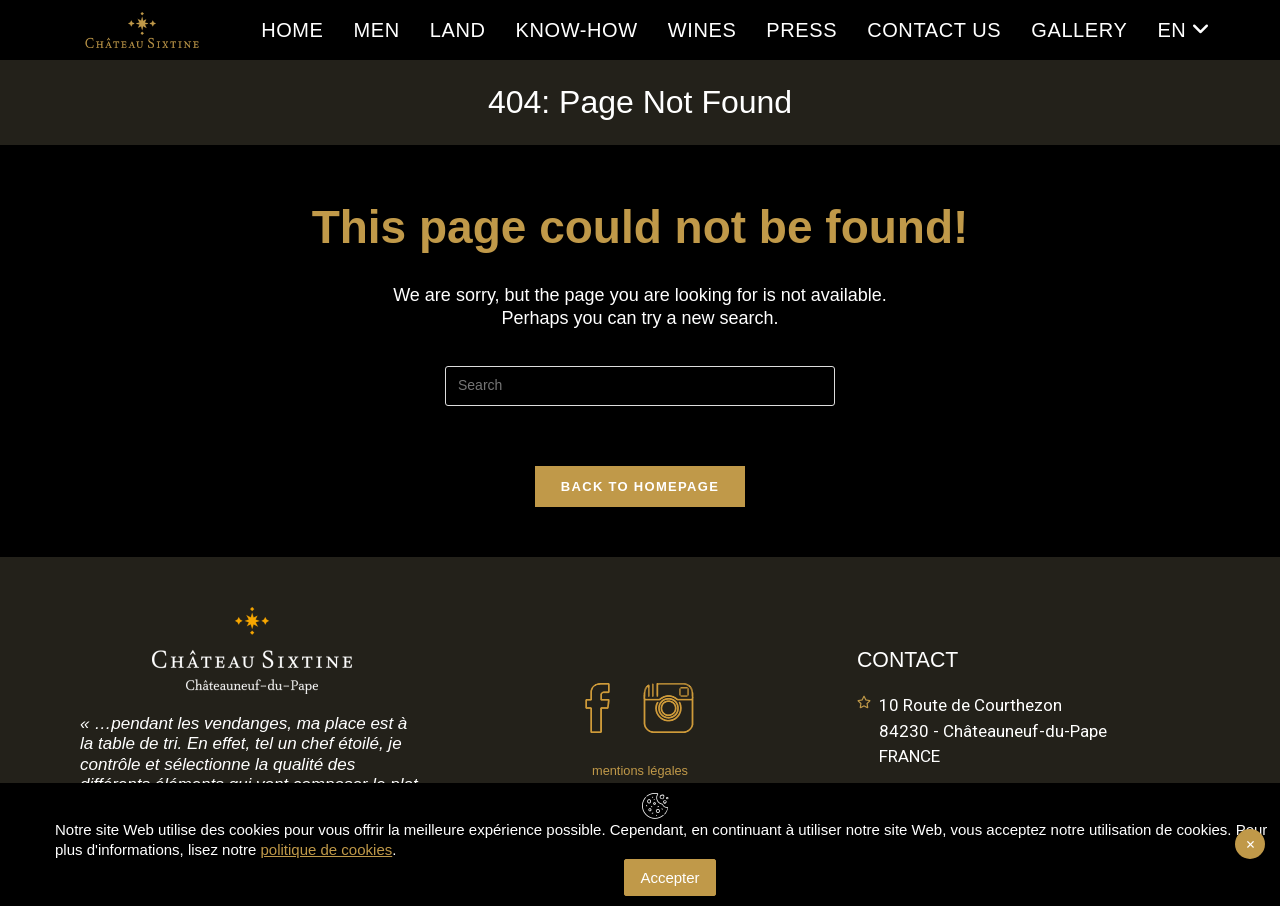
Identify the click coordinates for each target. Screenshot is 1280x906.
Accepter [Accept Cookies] (669, 877)
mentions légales (640, 770)
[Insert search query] (640, 386)
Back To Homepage (640, 486)
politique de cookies (326, 849)
